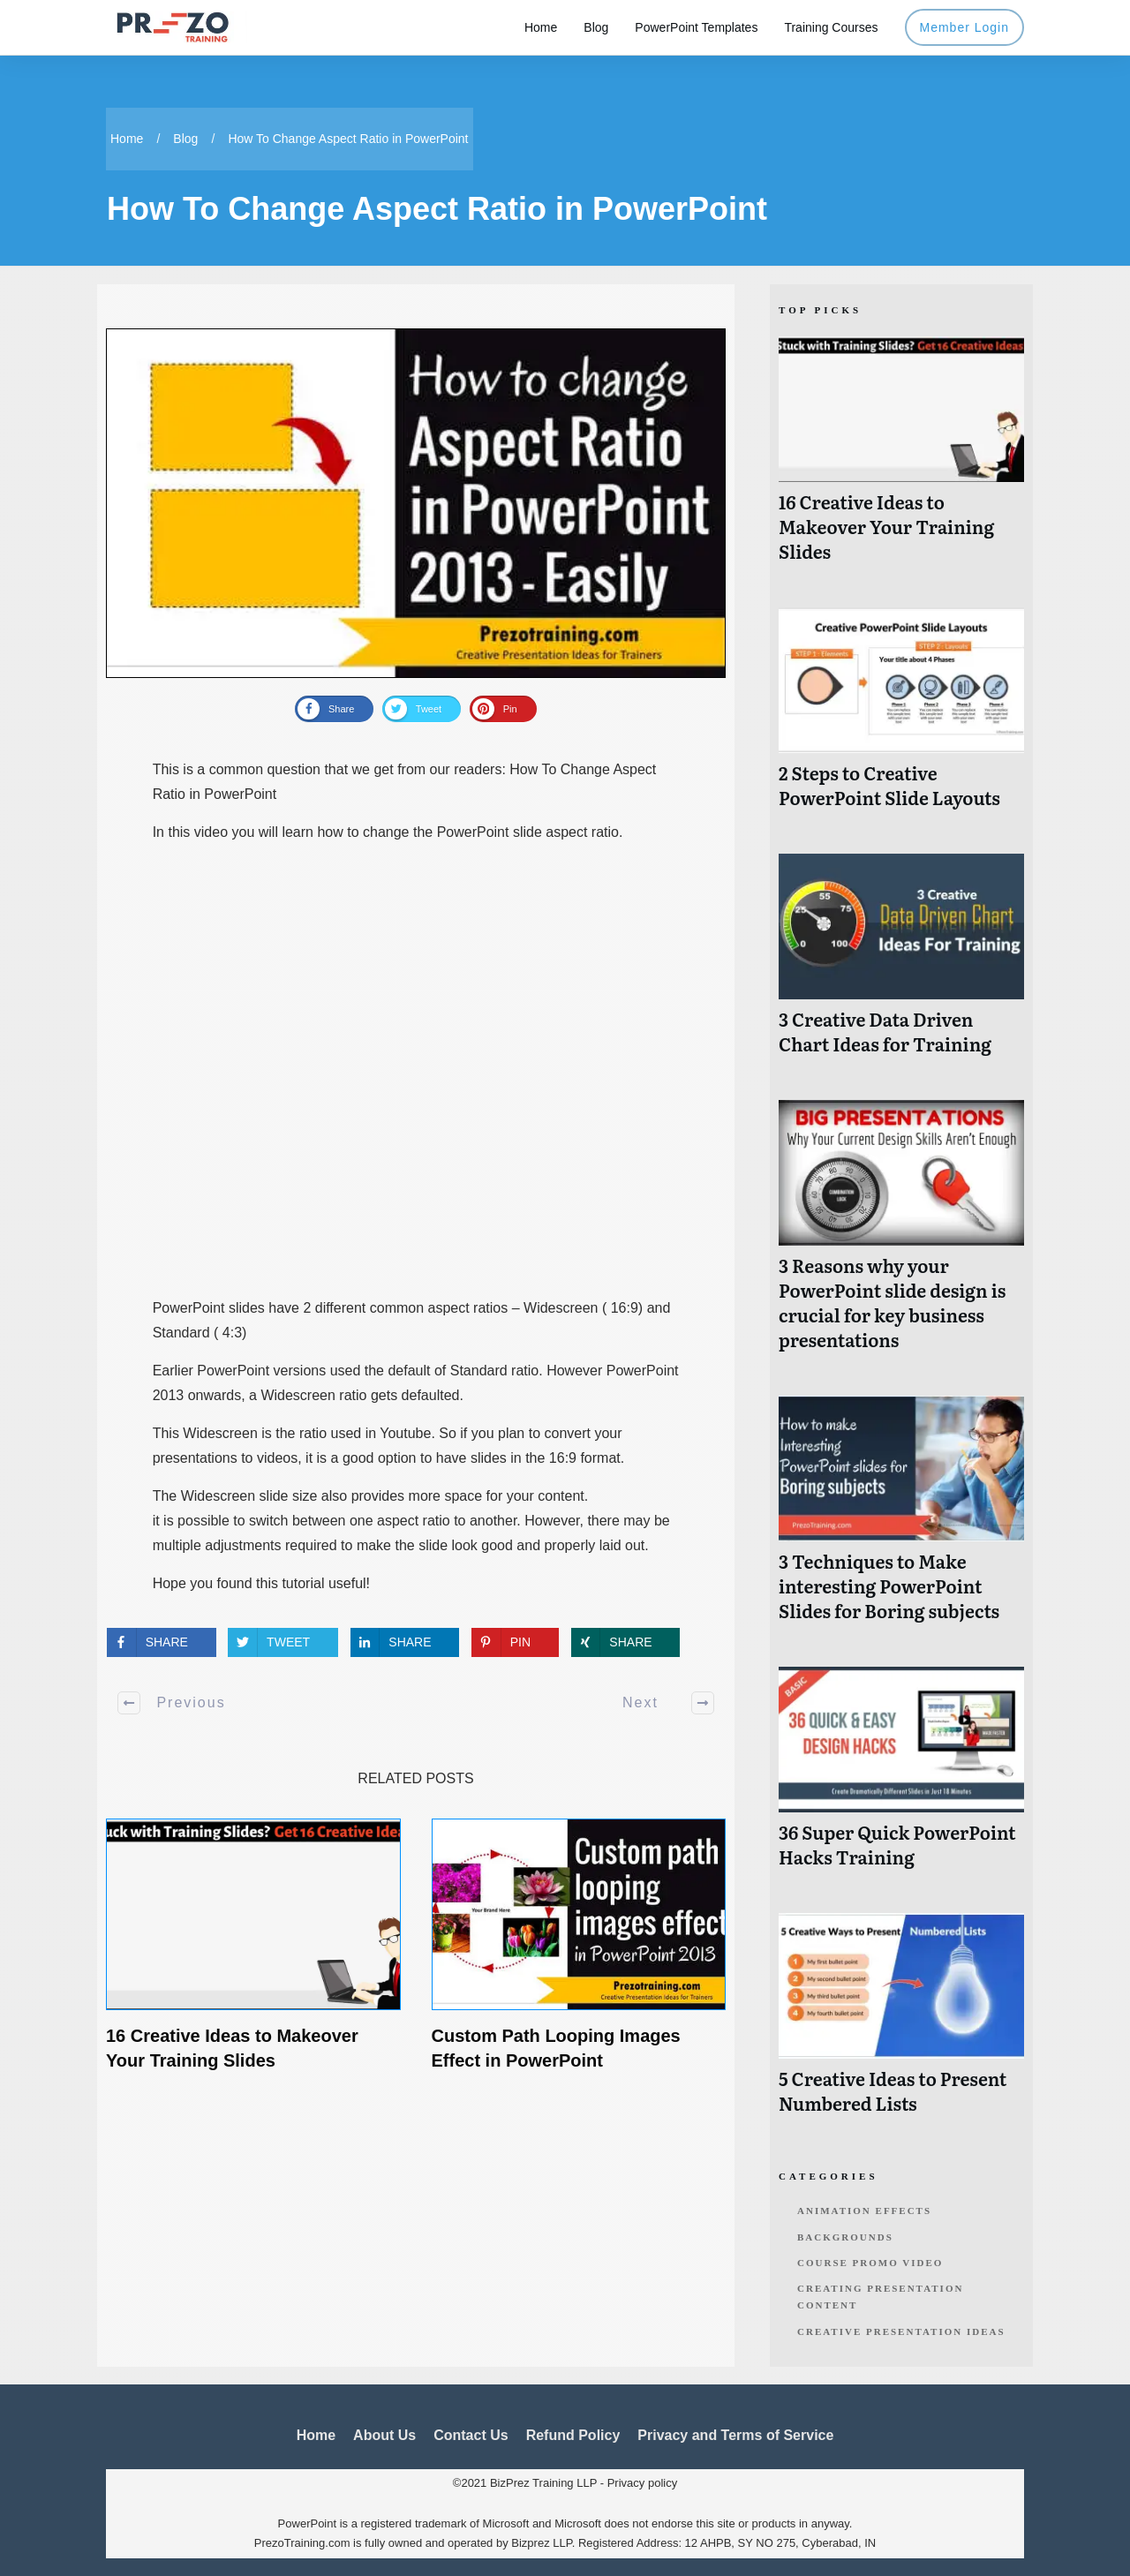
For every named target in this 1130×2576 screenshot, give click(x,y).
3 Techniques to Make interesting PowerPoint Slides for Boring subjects (901, 1518)
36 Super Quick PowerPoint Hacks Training (901, 1777)
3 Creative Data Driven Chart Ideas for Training (901, 963)
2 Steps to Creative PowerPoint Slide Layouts (901, 717)
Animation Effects (864, 2210)
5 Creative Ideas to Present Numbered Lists (901, 2023)
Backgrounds (845, 2237)
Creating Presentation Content (880, 2296)
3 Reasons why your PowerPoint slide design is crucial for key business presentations (901, 1234)
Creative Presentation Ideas (901, 2331)
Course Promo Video (870, 2262)
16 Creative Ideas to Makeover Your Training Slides (901, 458)
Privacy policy (642, 2482)
